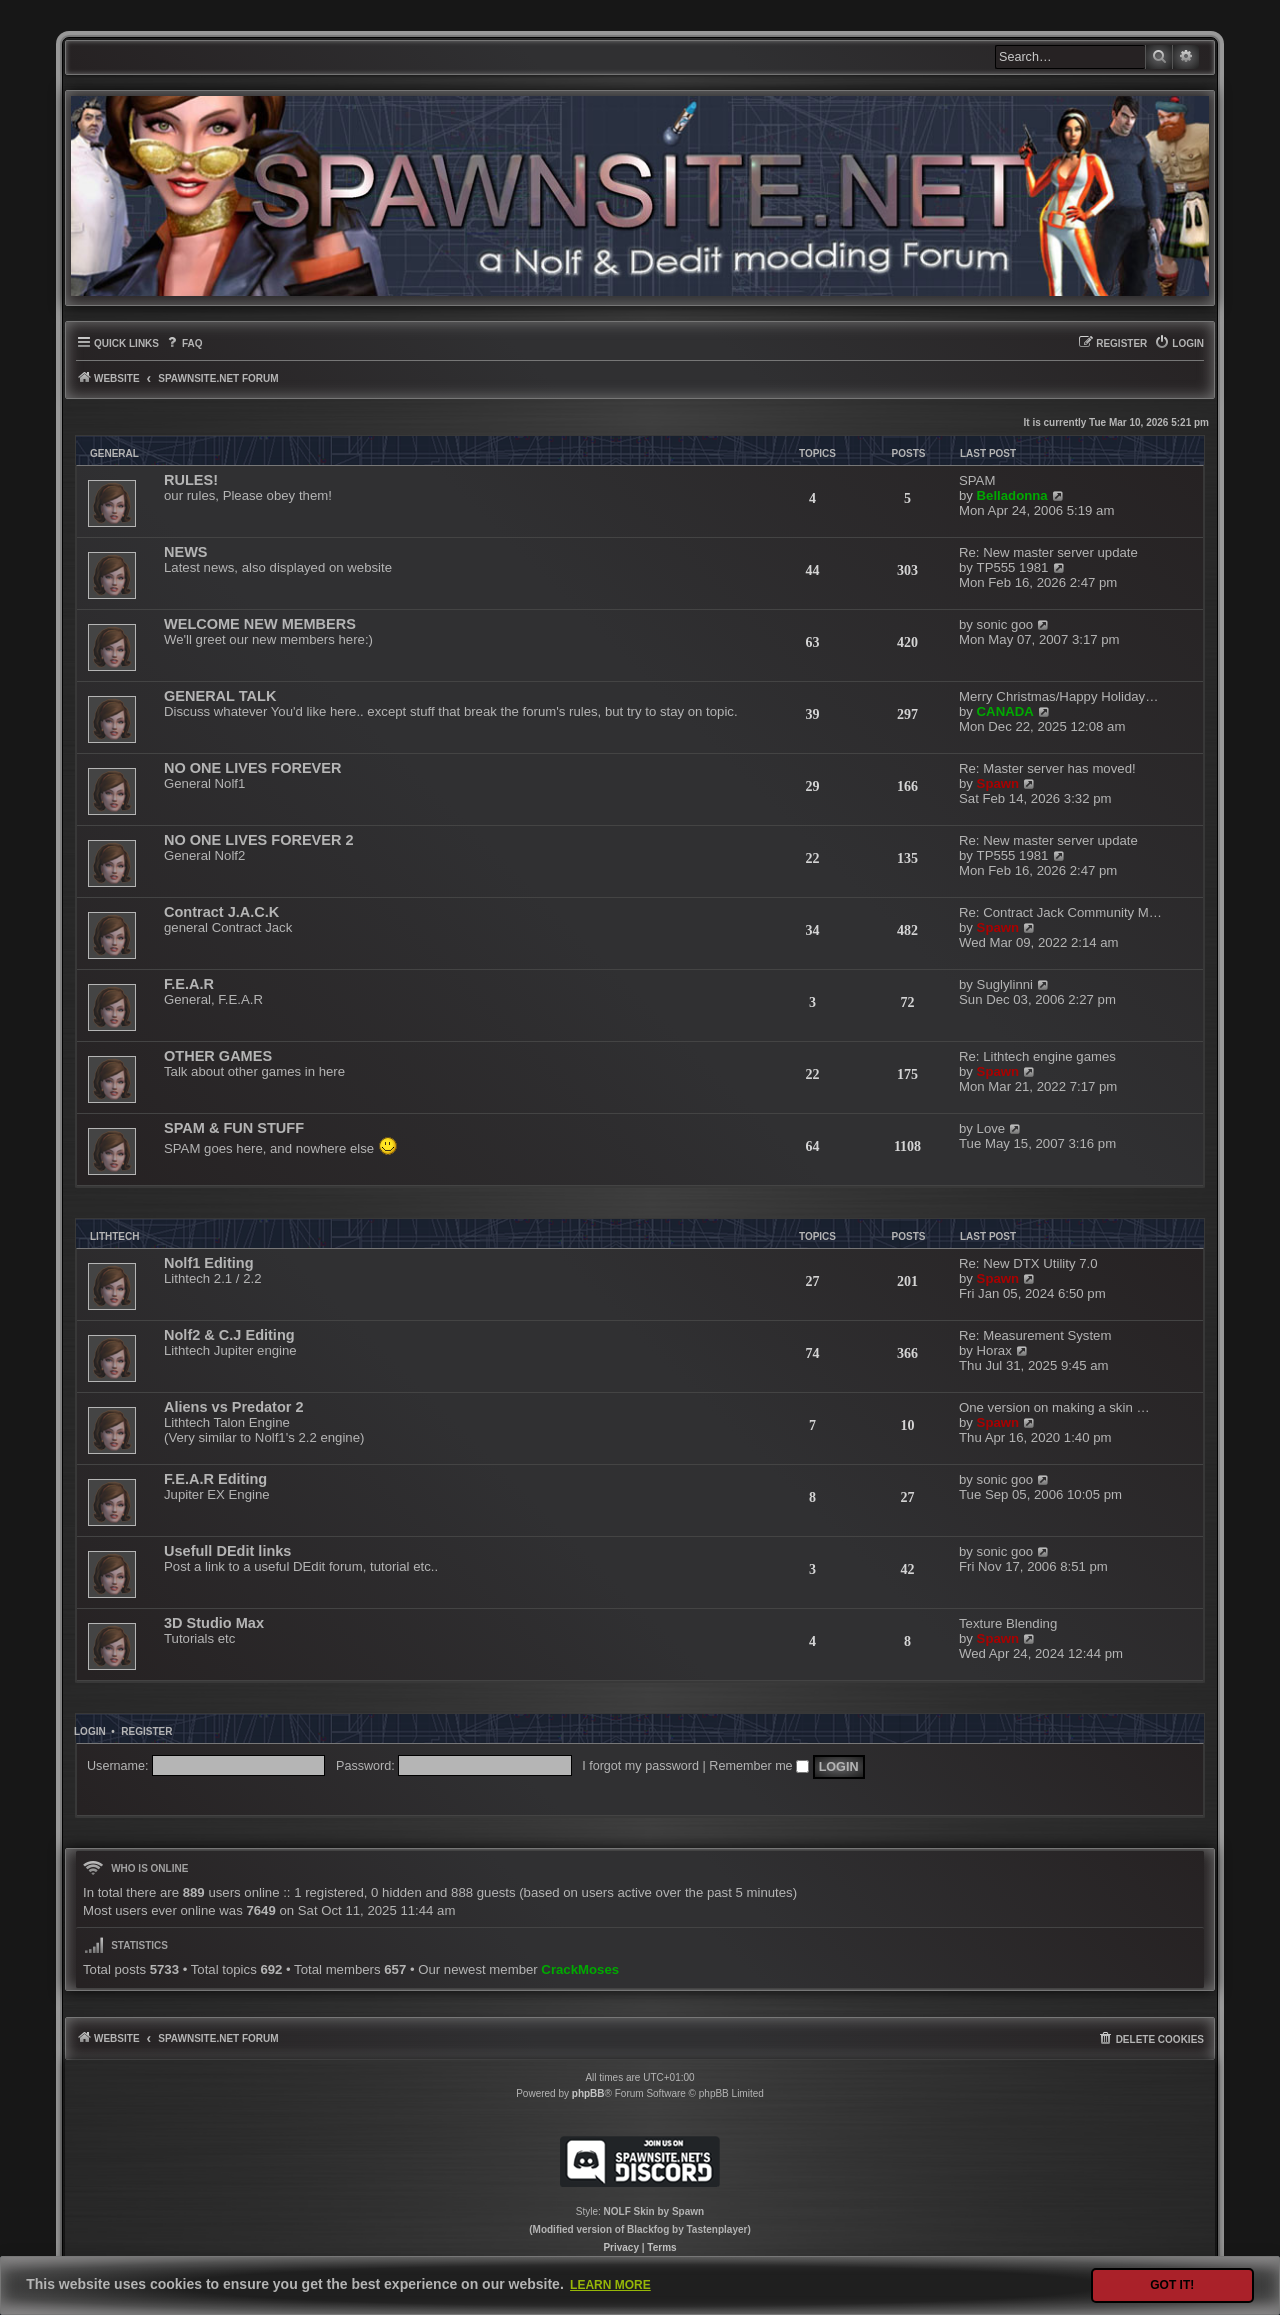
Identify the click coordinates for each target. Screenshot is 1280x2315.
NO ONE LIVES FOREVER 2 (259, 840)
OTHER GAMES (218, 1056)
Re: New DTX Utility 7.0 (1028, 1263)
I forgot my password (640, 1766)
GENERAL (114, 453)
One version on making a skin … (1054, 1407)
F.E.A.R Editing (215, 1479)
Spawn (998, 783)
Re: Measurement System (1035, 1335)
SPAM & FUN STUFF (234, 1128)
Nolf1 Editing (209, 1263)
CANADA (1005, 711)
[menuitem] (183, 343)
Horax (994, 1350)
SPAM (977, 480)
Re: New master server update (1048, 552)
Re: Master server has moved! (1047, 768)
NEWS (186, 552)
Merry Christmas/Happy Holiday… (1058, 696)
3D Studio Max (214, 1623)
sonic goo (1005, 624)
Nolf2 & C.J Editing (229, 1335)
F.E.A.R (189, 984)
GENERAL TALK (220, 696)
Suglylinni (1005, 984)
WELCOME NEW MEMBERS (260, 624)
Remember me (759, 1766)
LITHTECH (114, 1236)
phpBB (588, 2093)
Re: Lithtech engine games (1037, 1056)
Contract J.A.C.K (221, 912)
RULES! (191, 480)
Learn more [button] (610, 2285)
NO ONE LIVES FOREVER (252, 768)
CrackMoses (580, 1969)
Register (146, 1732)
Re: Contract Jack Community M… (1060, 912)
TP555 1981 (1013, 567)
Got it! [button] (1172, 2285)
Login (90, 1732)
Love (991, 1128)
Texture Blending (1008, 1623)
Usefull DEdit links (227, 1551)
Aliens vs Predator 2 (234, 1407)
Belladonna (1012, 495)
